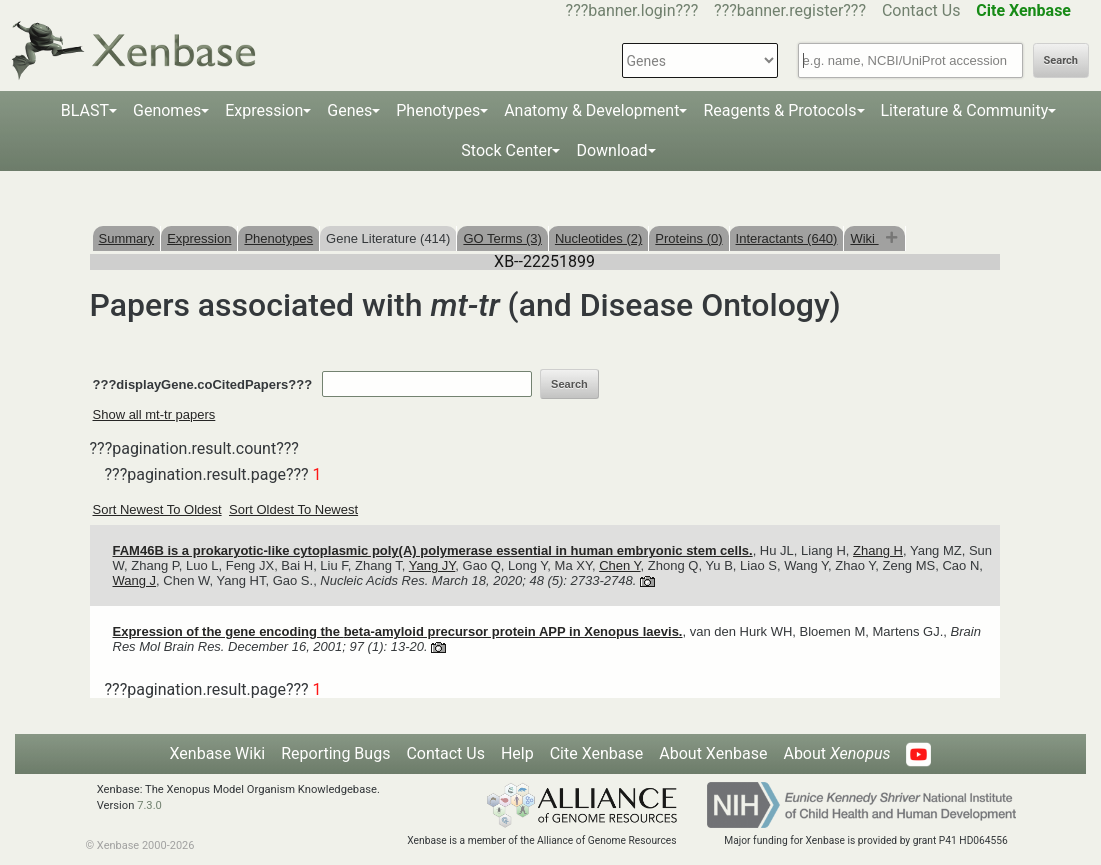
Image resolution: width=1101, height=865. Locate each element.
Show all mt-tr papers (154, 414)
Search (1061, 60)
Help (517, 753)
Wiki (864, 238)
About (836, 753)
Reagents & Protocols (779, 110)
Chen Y (619, 565)
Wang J (135, 580)
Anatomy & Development (591, 110)
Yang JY (432, 565)
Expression (264, 110)
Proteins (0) (688, 238)
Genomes (167, 110)
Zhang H (878, 550)
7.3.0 (149, 805)
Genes (349, 110)
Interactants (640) (787, 238)
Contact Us (921, 10)
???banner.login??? (632, 10)
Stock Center (506, 150)
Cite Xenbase (597, 753)
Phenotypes (438, 110)
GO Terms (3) (502, 238)
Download (611, 150)
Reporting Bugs (335, 753)
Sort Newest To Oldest (157, 509)
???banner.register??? (790, 10)
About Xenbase (713, 753)
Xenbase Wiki (218, 753)
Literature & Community (965, 110)
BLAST (85, 110)
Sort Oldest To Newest (293, 509)
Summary (127, 238)
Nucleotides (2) (598, 238)
